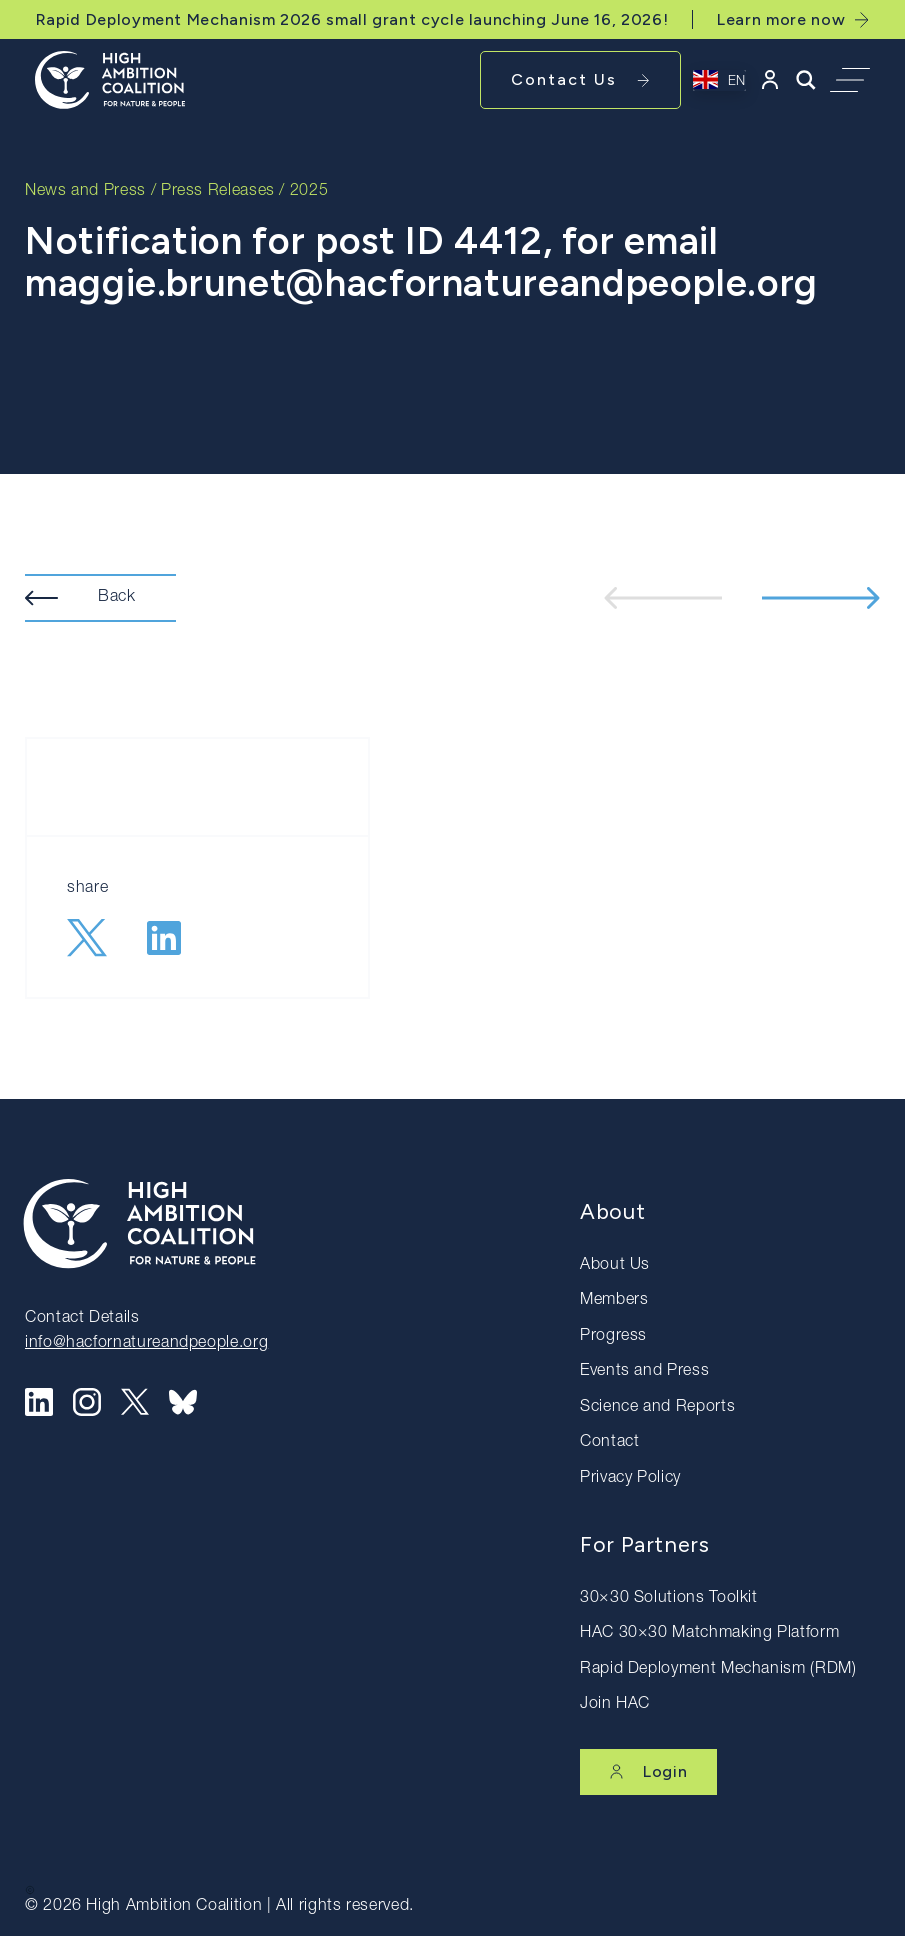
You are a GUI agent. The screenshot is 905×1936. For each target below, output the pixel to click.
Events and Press (644, 1372)
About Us (615, 1266)
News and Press (85, 192)
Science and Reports (657, 1408)
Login (648, 1771)
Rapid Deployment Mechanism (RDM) (718, 1670)
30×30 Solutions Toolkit (669, 1599)
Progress (613, 1337)
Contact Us (580, 79)
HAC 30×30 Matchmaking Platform (709, 1634)
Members (614, 1301)
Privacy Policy (630, 1479)
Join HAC (615, 1705)
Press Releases (218, 192)
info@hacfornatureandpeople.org (146, 1344)
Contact (609, 1443)
